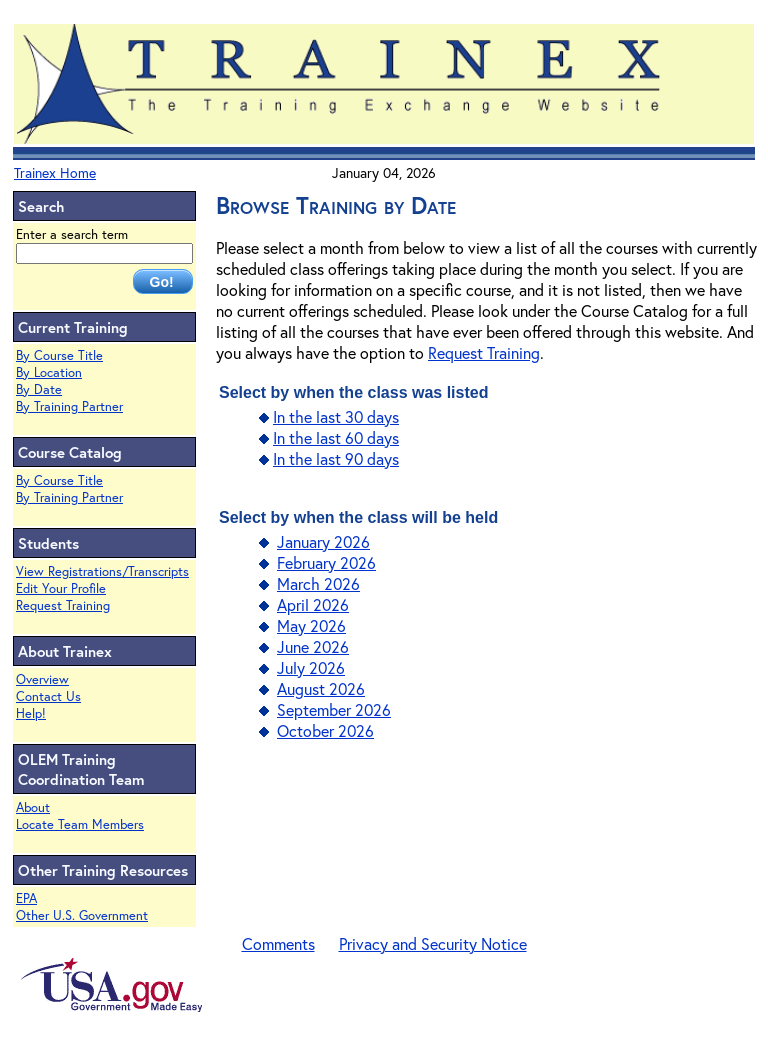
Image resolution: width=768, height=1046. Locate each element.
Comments (278, 943)
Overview (42, 679)
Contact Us (48, 696)
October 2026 (325, 730)
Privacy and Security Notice (433, 943)
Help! (31, 713)
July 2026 (311, 667)
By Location (49, 372)
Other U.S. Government (82, 915)
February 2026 (326, 562)
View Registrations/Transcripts (102, 571)
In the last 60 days (336, 437)
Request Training (63, 605)
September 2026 (334, 709)
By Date (39, 389)
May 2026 (311, 625)
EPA (26, 898)
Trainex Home (55, 172)
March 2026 (318, 583)
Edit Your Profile (61, 588)
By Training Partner (69, 406)
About (33, 807)
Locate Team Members (80, 824)
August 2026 (321, 688)
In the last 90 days (336, 458)
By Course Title (59, 355)
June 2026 (313, 646)
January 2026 (323, 541)
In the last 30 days (336, 416)
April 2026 (313, 604)
